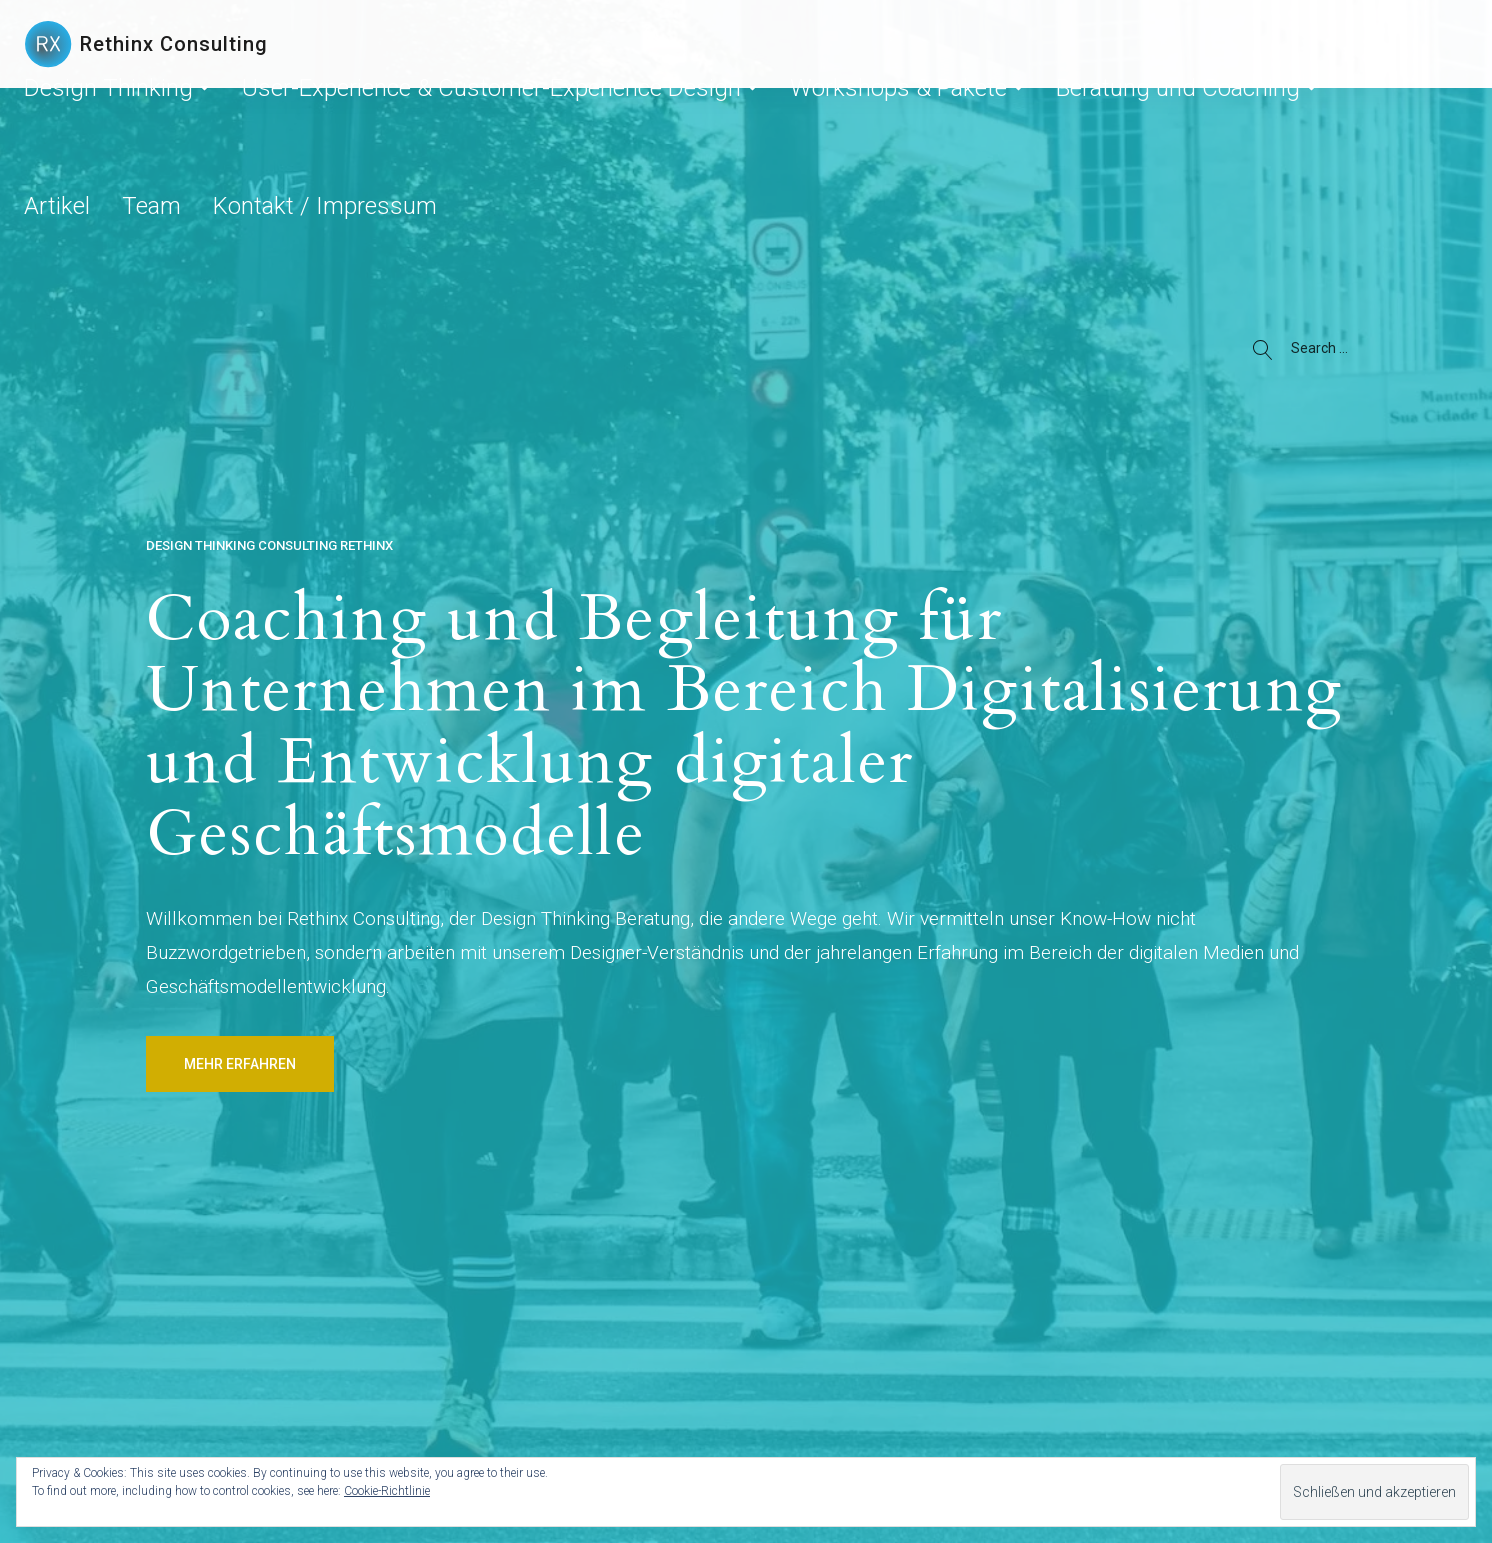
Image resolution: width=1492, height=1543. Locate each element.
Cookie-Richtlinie (387, 1491)
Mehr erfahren (240, 1064)
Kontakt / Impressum (1353, 44)
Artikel (1181, 44)
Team (1244, 44)
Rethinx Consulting (174, 44)
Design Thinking (374, 44)
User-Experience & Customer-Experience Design (617, 44)
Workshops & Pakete (874, 44)
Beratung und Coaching (1054, 44)
